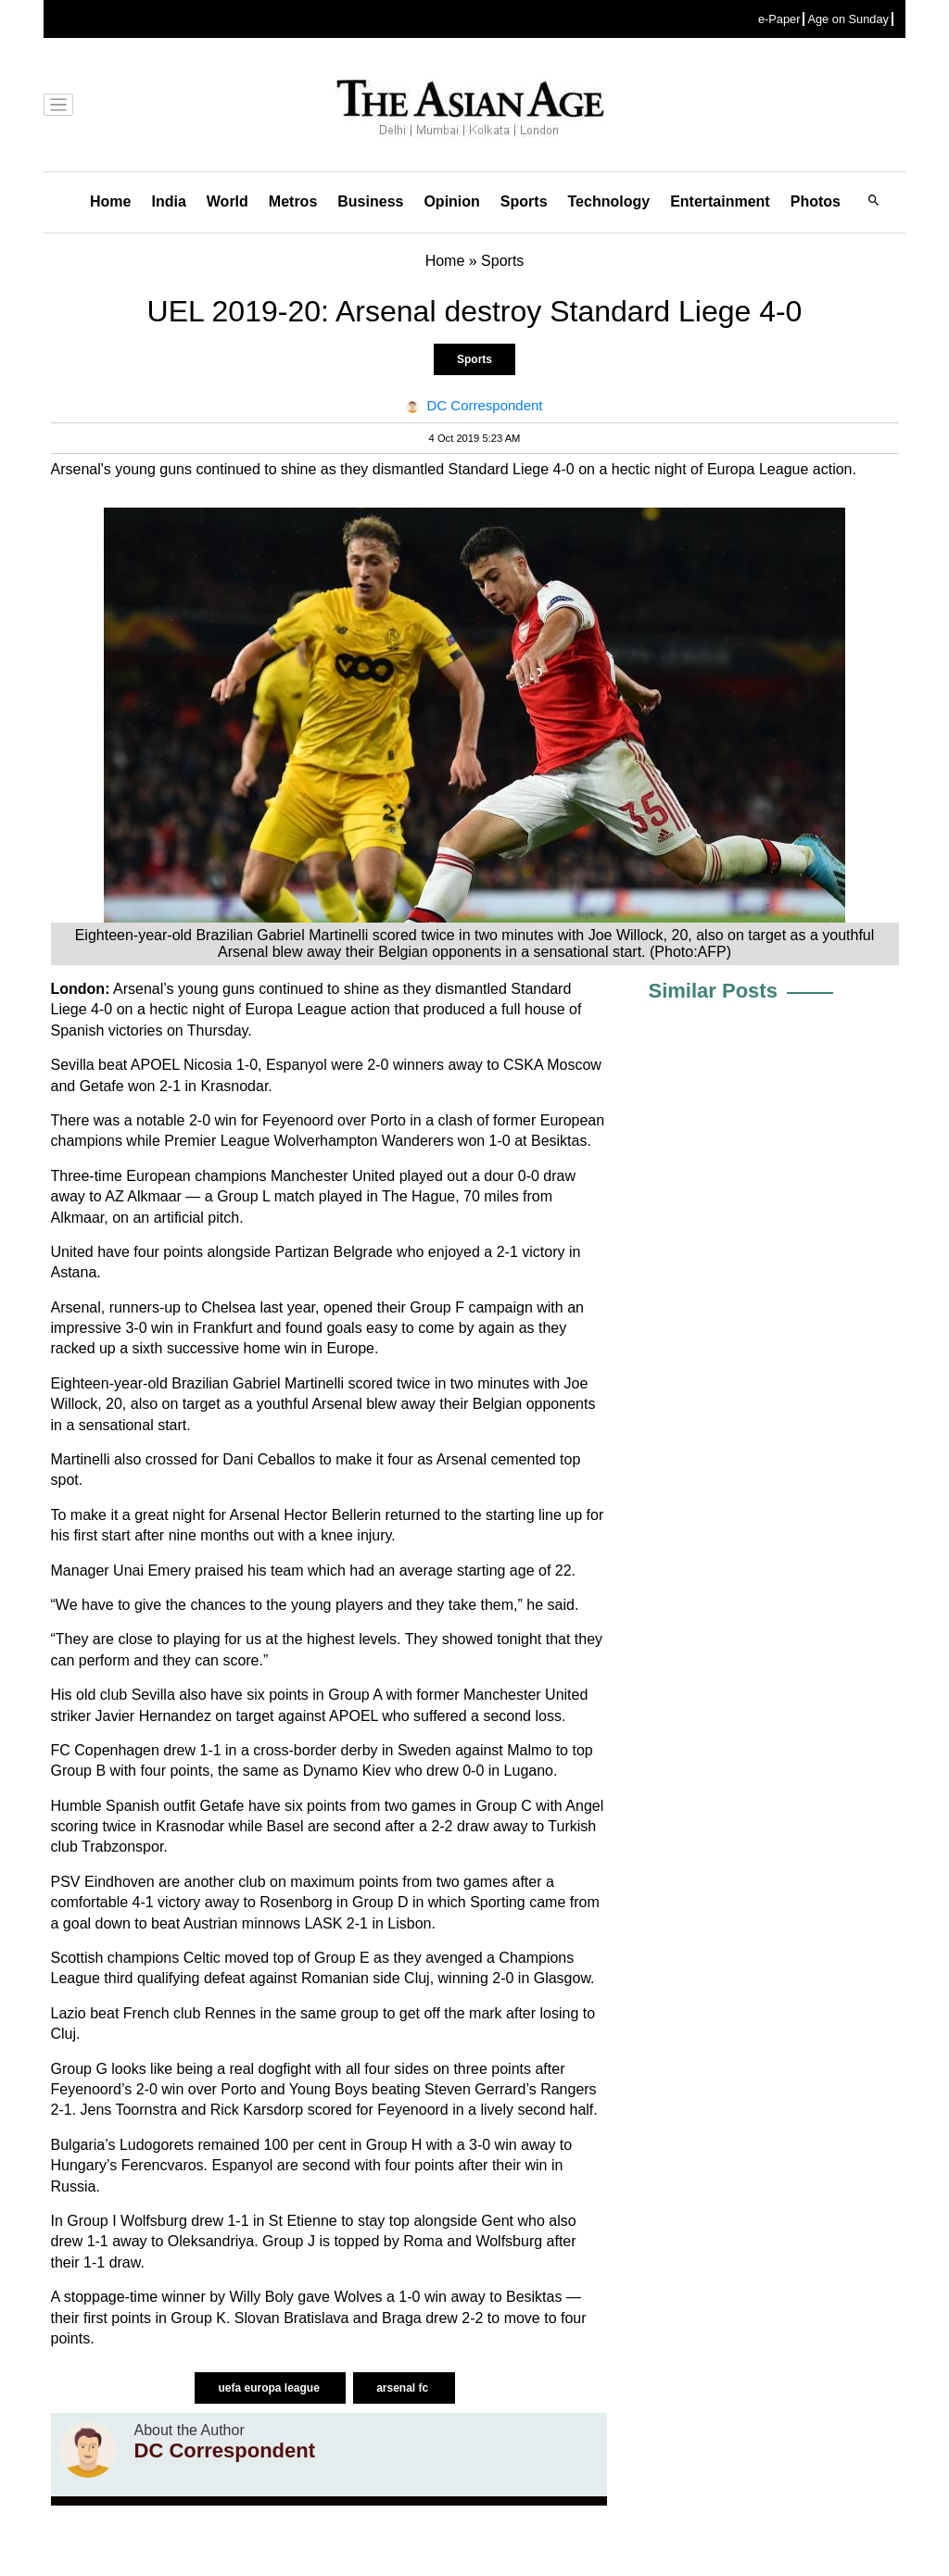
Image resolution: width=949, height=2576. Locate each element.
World (227, 201)
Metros (293, 201)
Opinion (451, 201)
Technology (609, 201)
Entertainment (720, 201)
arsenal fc (403, 2387)
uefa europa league (270, 2387)
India (168, 201)
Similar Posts (713, 990)
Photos (816, 201)
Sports (524, 201)
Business (370, 201)
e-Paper (779, 19)
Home (110, 201)
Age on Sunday (848, 19)
